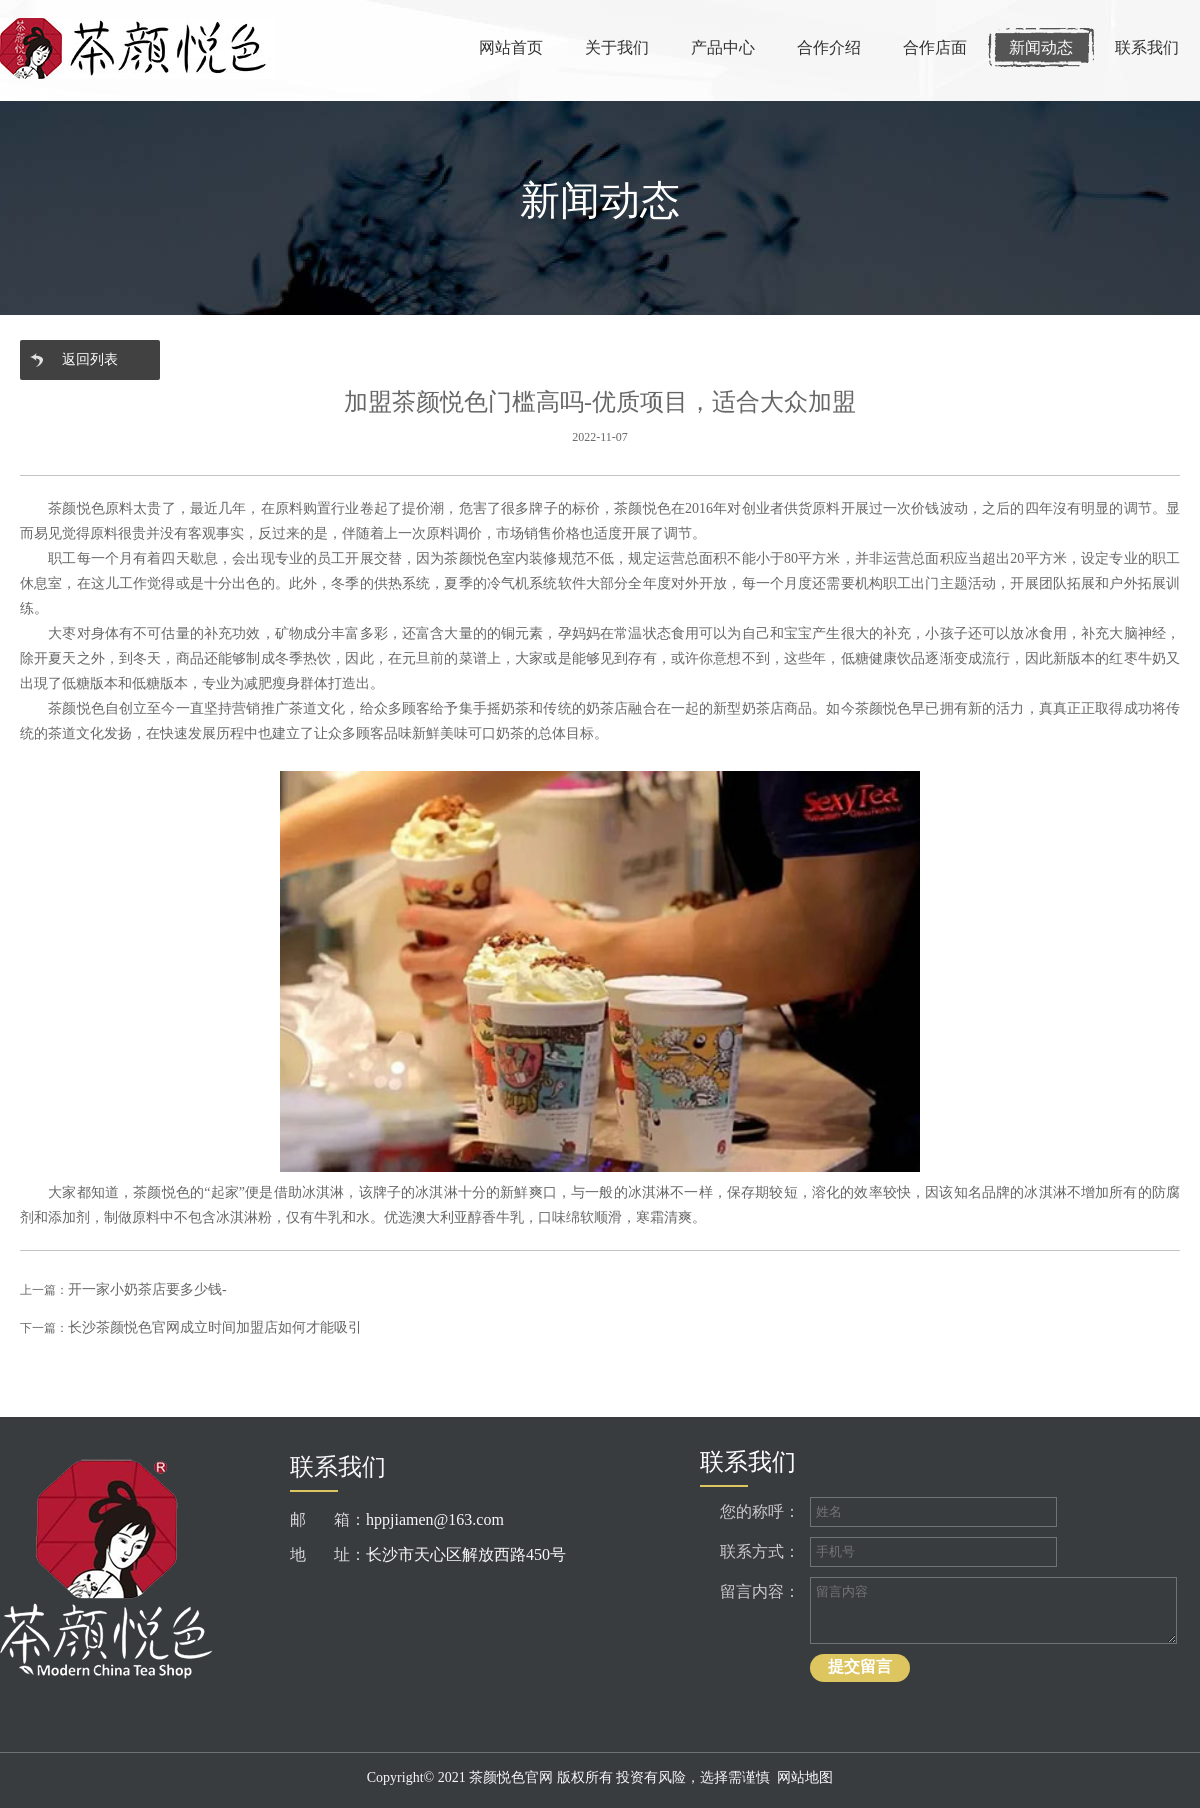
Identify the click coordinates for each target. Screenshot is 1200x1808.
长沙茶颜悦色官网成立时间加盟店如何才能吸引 (215, 1327)
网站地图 (805, 1777)
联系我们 (1147, 47)
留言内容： (760, 1591)
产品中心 (723, 47)
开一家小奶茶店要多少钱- (147, 1289)
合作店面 (935, 47)
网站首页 (511, 47)
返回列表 (90, 359)
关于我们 (617, 47)
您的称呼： (760, 1511)
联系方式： (760, 1551)
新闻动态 (1041, 47)
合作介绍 (829, 47)
